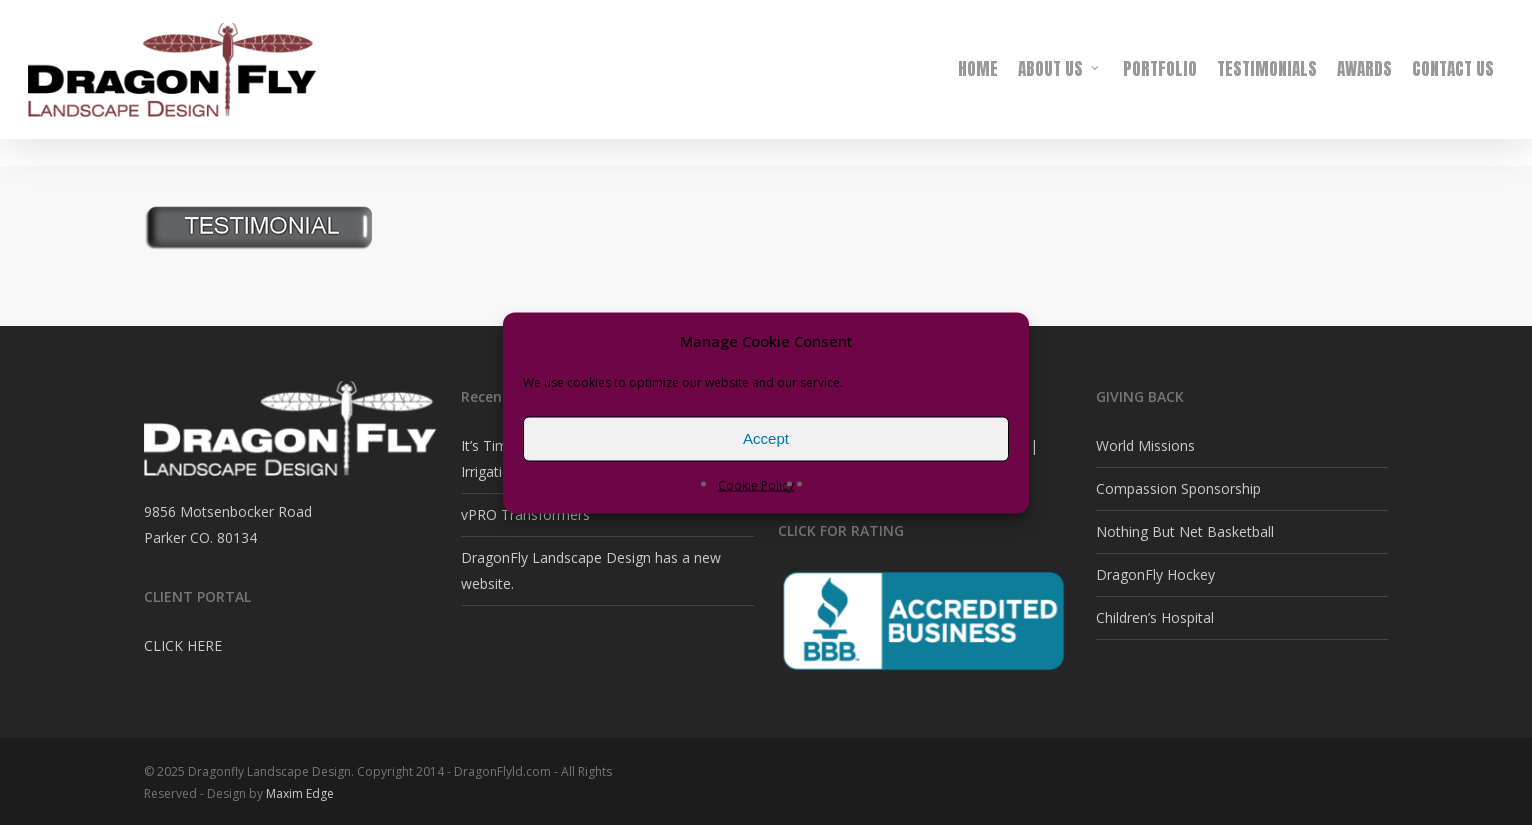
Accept (766, 438)
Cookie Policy (756, 484)
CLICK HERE (183, 645)
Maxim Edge (300, 793)
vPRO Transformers (525, 514)
